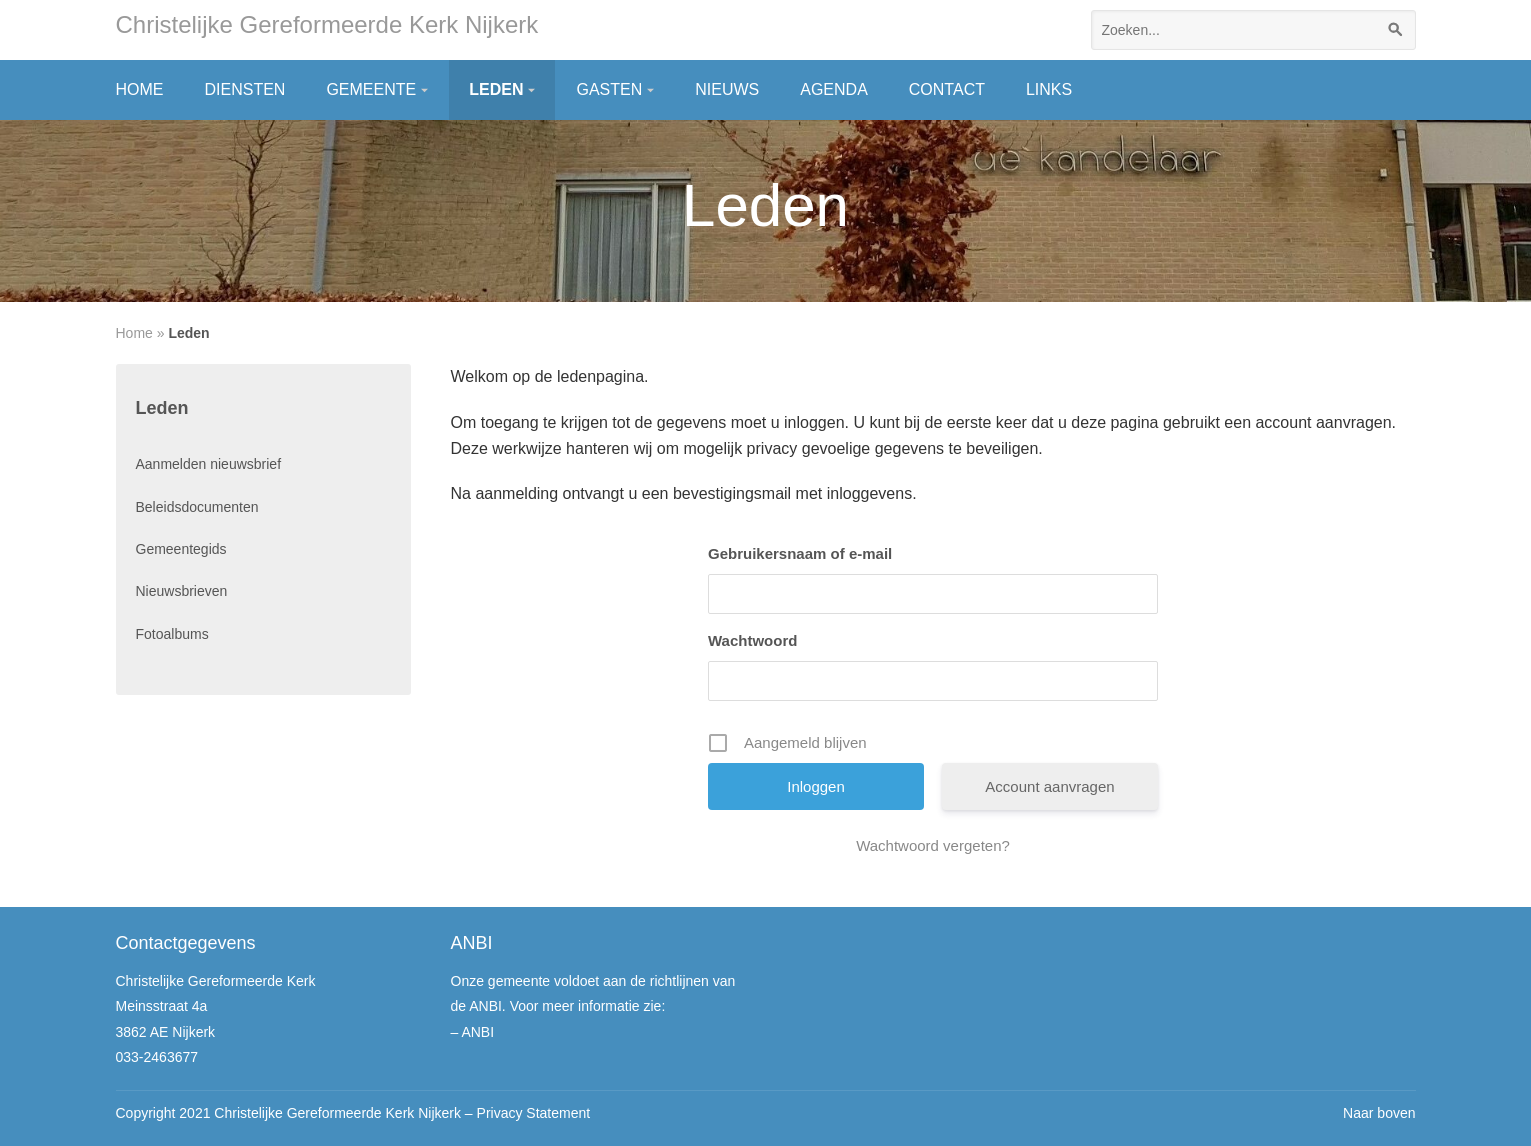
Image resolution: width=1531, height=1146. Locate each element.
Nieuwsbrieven (182, 591)
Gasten (609, 89)
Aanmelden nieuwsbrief (209, 464)
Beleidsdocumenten (197, 507)
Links (1049, 89)
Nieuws (727, 89)
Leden (496, 89)
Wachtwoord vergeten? (933, 845)
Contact (947, 89)
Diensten (245, 89)
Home (140, 89)
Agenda (834, 89)
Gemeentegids (181, 549)
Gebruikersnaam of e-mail (800, 553)
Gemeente (371, 89)
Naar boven (1379, 1113)
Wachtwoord (752, 640)
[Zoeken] (1396, 30)
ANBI (477, 1032)
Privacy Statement (534, 1113)
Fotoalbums (172, 634)
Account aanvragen (1049, 786)
